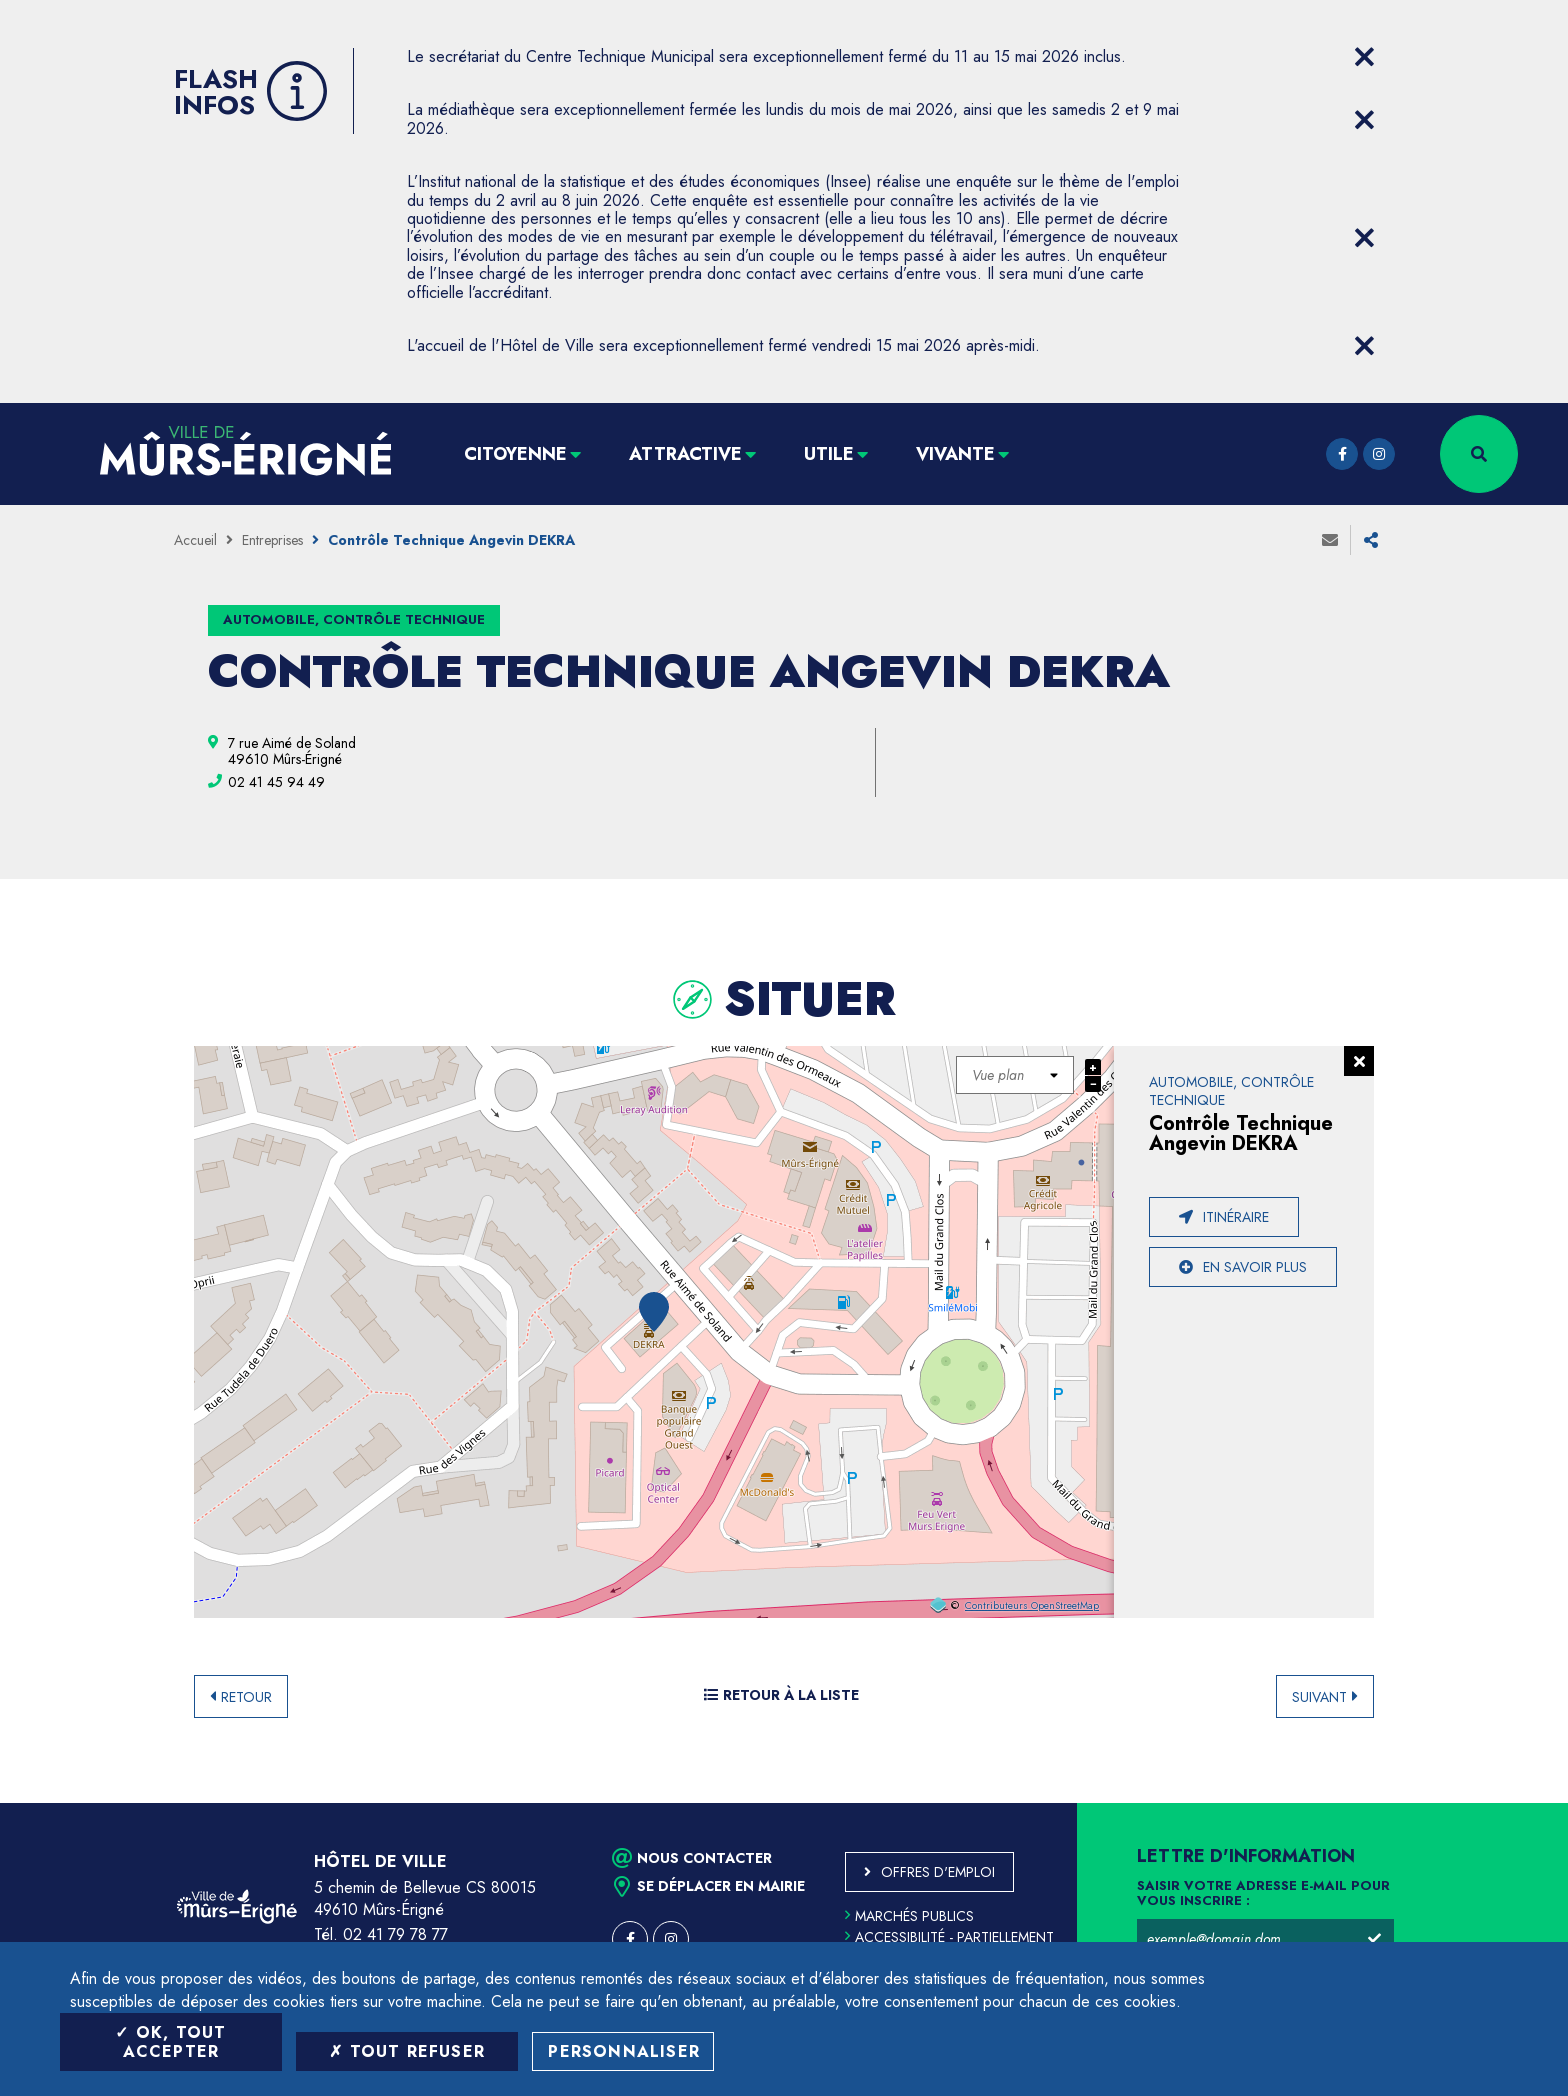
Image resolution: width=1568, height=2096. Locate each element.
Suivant (1319, 1697)
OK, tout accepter (170, 2042)
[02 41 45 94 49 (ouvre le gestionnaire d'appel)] (276, 782)
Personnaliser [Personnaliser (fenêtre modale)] (624, 2051)
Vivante (955, 454)
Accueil (195, 540)
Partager (1371, 540)
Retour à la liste (781, 1695)
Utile (829, 454)
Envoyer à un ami (1330, 540)
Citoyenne (515, 454)
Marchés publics (909, 1916)
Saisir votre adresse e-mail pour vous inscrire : (1263, 1894)
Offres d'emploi (938, 1872)
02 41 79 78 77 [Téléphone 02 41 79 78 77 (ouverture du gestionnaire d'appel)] (395, 1934)
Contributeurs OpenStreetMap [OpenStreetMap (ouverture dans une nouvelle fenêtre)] (1032, 1606)
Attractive (685, 454)
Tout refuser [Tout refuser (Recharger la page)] (407, 2051)
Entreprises (272, 540)
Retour (246, 1697)
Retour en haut (1508, 1803)
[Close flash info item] (1364, 57)
